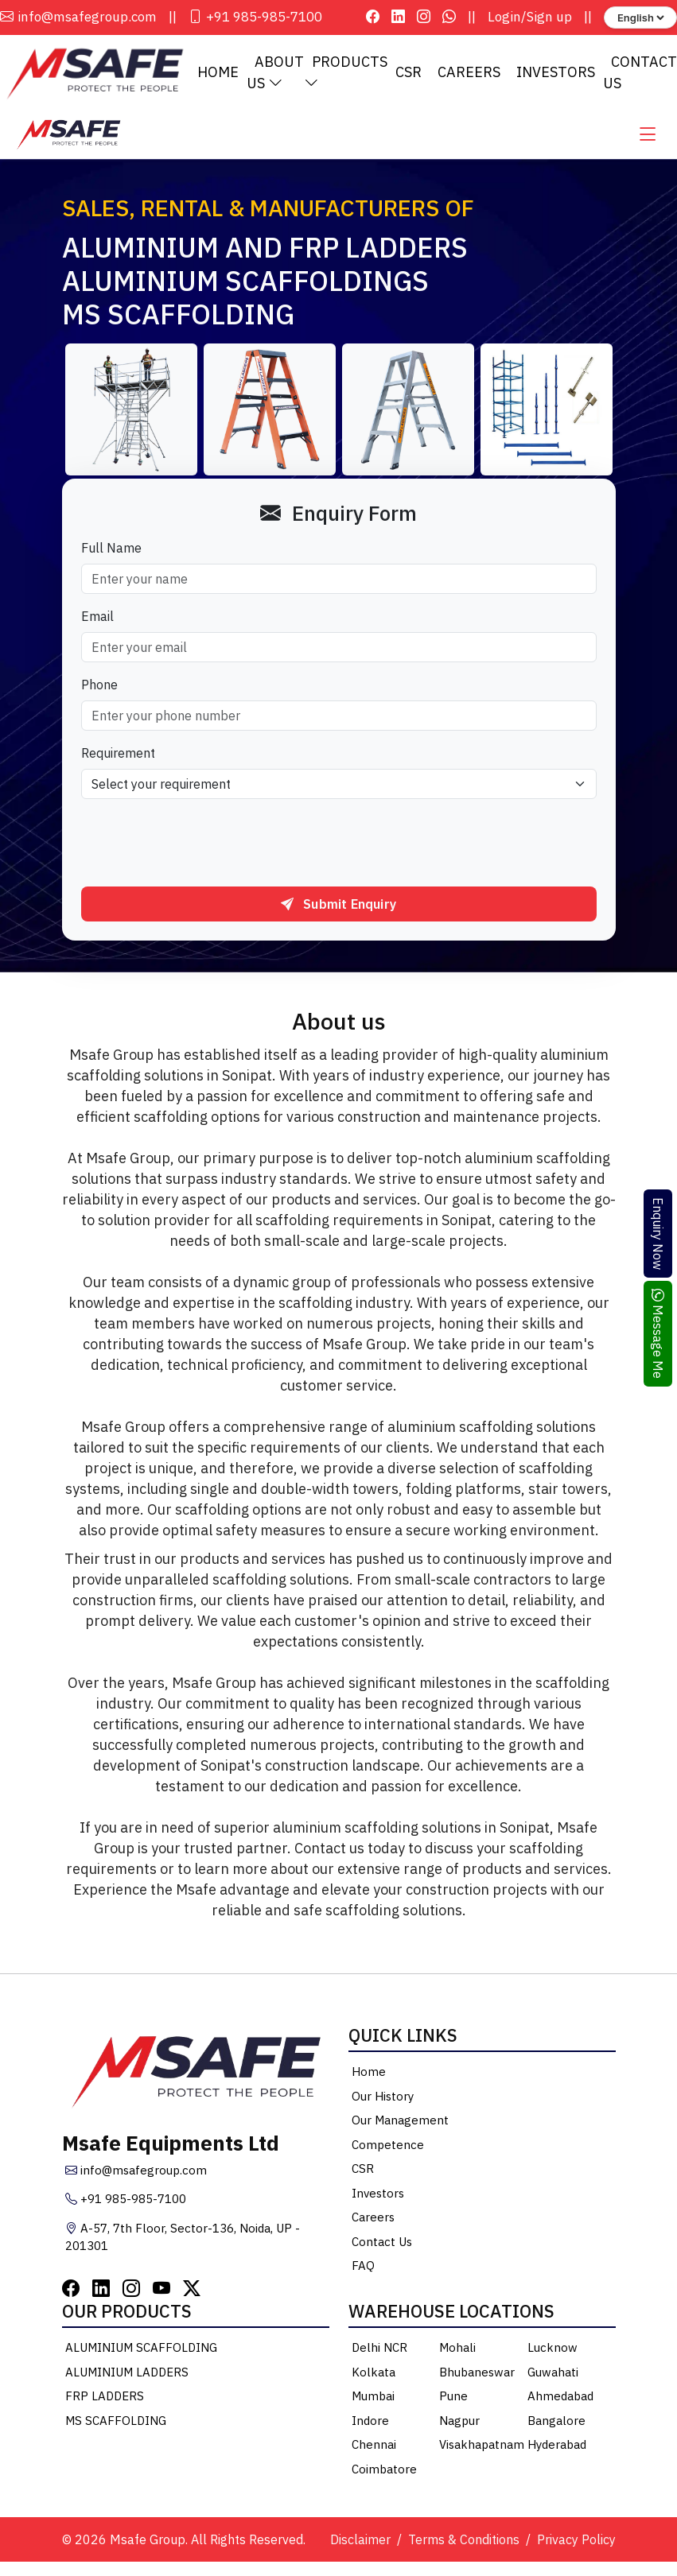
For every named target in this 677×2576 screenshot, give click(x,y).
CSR (408, 73)
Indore (370, 2422)
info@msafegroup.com (78, 17)
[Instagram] (131, 2289)
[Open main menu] (648, 136)
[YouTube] (161, 2289)
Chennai (374, 2446)
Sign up (549, 16)
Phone (99, 687)
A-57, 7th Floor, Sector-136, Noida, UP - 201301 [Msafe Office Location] (182, 2239)
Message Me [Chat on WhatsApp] (658, 1334)
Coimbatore (384, 2470)
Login (504, 16)
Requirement (118, 755)
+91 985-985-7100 (255, 17)
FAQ (363, 2267)
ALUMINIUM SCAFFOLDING (141, 2349)
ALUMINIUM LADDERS (127, 2373)
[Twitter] (191, 2289)
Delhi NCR (379, 2349)
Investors (555, 73)
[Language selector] (640, 17)
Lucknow (552, 2349)
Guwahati (552, 2373)
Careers (469, 73)
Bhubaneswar (477, 2373)
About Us (275, 73)
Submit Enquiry (338, 906)
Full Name (111, 550)
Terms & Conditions (463, 2542)
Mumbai (373, 2398)
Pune (453, 2398)
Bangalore (556, 2422)
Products (345, 73)
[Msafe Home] (68, 135)
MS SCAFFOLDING (115, 2422)
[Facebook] (71, 2289)
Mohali (457, 2349)
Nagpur (459, 2422)
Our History (383, 2097)
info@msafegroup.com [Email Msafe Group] (136, 2171)
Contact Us (382, 2243)
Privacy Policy (576, 2542)
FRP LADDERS (104, 2398)
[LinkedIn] (101, 2289)
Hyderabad (556, 2446)
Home (218, 73)
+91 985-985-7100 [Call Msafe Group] (125, 2201)
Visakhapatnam (481, 2446)
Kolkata (373, 2373)
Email (97, 619)
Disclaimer (360, 2542)
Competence (388, 2146)
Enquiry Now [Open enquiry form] (658, 1233)
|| (173, 16)
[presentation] (202, 845)
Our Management (400, 2122)
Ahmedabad (560, 2398)
